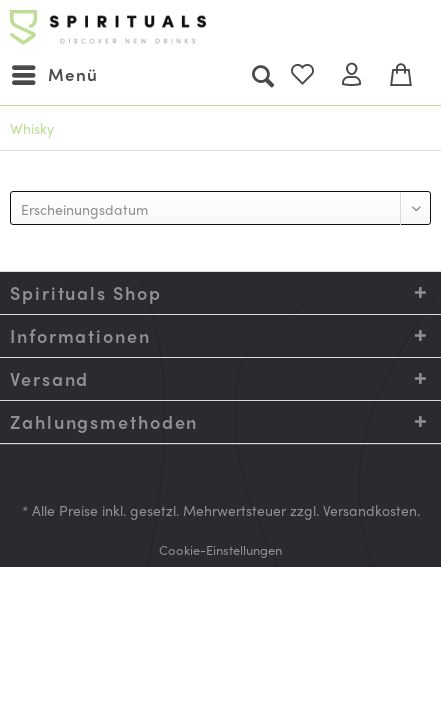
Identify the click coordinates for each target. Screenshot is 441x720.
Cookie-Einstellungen (220, 549)
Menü (55, 72)
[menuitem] (54, 75)
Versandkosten (370, 510)
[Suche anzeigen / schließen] (262, 75)
